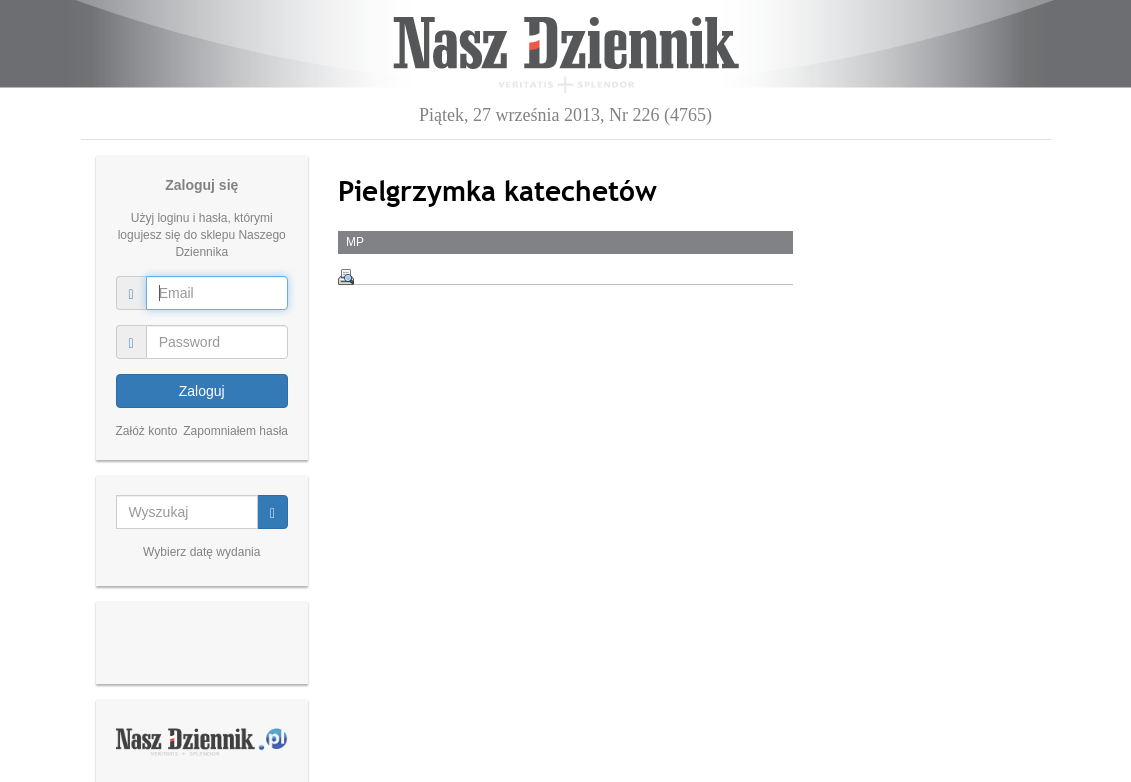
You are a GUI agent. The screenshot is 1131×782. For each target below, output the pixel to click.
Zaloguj (202, 391)
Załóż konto (147, 431)
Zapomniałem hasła (235, 431)
